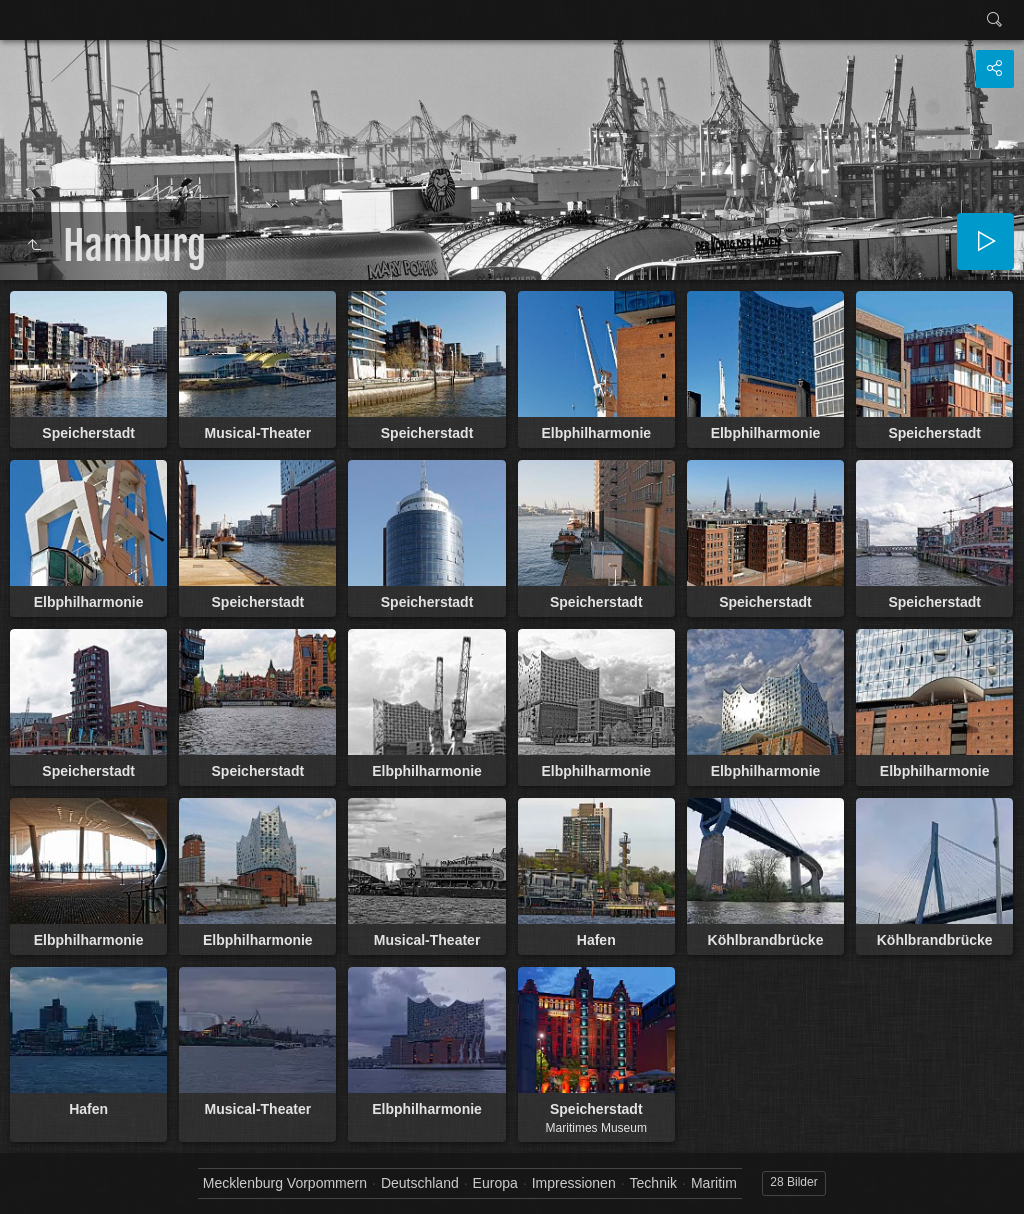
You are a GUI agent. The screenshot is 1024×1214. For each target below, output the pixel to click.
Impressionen (574, 1183)
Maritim (714, 1183)
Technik (653, 1183)
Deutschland (420, 1183)
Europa (495, 1183)
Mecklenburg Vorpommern (285, 1183)
